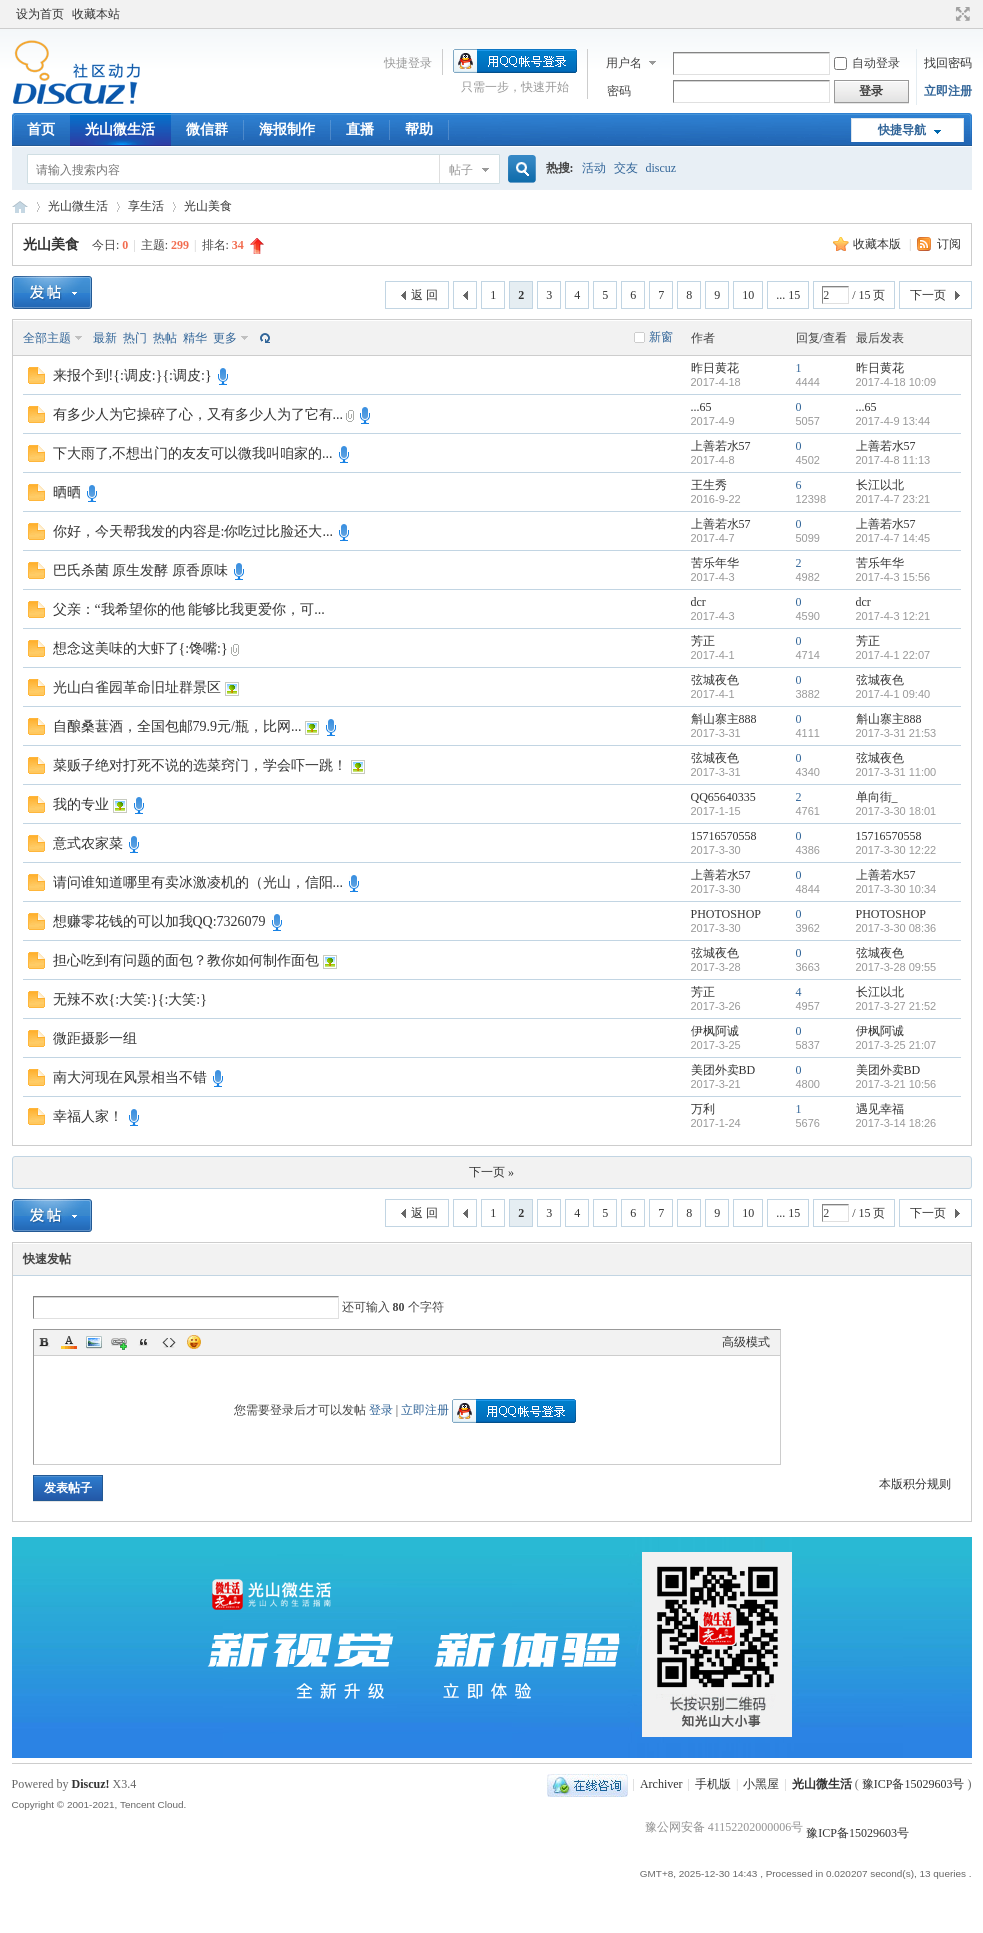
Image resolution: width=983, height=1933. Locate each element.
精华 (195, 338)
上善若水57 (721, 446)
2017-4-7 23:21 (893, 499)
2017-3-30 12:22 (896, 850)
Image (94, 1342)
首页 (41, 129)
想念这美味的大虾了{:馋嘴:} (140, 648)
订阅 (949, 244)
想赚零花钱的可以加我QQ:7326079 (159, 921)
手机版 (713, 1784)
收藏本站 (96, 14)
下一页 (928, 295)
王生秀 (709, 485)
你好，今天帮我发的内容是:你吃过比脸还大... (193, 531)
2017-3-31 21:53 (896, 733)
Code (169, 1342)
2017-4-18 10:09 (896, 382)
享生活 (146, 206)
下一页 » (491, 1172)
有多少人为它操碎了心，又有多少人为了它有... (198, 414)
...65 (701, 407)
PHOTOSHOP (726, 914)
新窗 (661, 337)
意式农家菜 (88, 843)
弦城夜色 (715, 680)
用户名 (624, 63)
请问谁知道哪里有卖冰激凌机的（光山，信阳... (198, 882)
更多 (225, 338)
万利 (703, 1109)
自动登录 (867, 63)
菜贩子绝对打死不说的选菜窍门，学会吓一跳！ (200, 765)
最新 (105, 338)
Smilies (194, 1342)
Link (119, 1342)
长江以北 (880, 485)
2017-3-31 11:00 (896, 772)
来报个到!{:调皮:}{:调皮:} (132, 375)
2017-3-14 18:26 (896, 1123)
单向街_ (877, 797)
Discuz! (91, 1784)
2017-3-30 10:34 (896, 889)
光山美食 (208, 206)
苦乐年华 (715, 563)
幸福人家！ (88, 1116)
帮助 (419, 129)
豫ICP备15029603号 (913, 1784)
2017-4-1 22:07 (893, 655)
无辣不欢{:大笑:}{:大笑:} (130, 999)
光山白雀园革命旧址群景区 (137, 687)
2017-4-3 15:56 (893, 577)
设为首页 (40, 14)
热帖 (165, 338)
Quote (144, 1342)
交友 (626, 168)
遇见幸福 (880, 1109)
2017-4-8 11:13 (893, 460)
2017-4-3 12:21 (893, 616)
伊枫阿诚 (715, 1031)
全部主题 (47, 338)
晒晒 (67, 492)
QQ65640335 (723, 797)
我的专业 (81, 804)
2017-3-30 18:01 (896, 811)
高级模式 (746, 1342)
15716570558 (724, 836)
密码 (619, 91)
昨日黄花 (715, 368)
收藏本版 (878, 244)
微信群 (207, 129)
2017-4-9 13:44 (893, 421)
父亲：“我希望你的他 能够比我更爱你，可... (189, 609)
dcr (698, 602)
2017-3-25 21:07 (896, 1045)
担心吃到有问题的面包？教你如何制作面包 (186, 960)
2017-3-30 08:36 (896, 928)
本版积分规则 (915, 1484)
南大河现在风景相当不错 (130, 1077)
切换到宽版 (960, 14)
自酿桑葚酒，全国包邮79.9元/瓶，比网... (177, 726)
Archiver (661, 1784)
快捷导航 (902, 130)
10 (748, 295)
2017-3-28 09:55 (896, 967)
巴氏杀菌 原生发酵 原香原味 (140, 570)
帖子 (461, 170)
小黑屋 (761, 1784)
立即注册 (948, 91)
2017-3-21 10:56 (896, 1084)
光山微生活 (120, 129)
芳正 (703, 641)
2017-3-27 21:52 (896, 1006)
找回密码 (948, 63)
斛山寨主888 (724, 719)
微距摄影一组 (95, 1038)
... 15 (788, 295)
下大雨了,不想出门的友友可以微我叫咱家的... (193, 453)
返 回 (424, 295)
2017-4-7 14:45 (893, 538)
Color (69, 1342)
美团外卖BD (723, 1070)
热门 (135, 338)
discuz (661, 168)
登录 (381, 1410)
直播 (360, 129)
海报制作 (287, 129)
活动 (594, 168)
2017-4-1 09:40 (893, 694)
